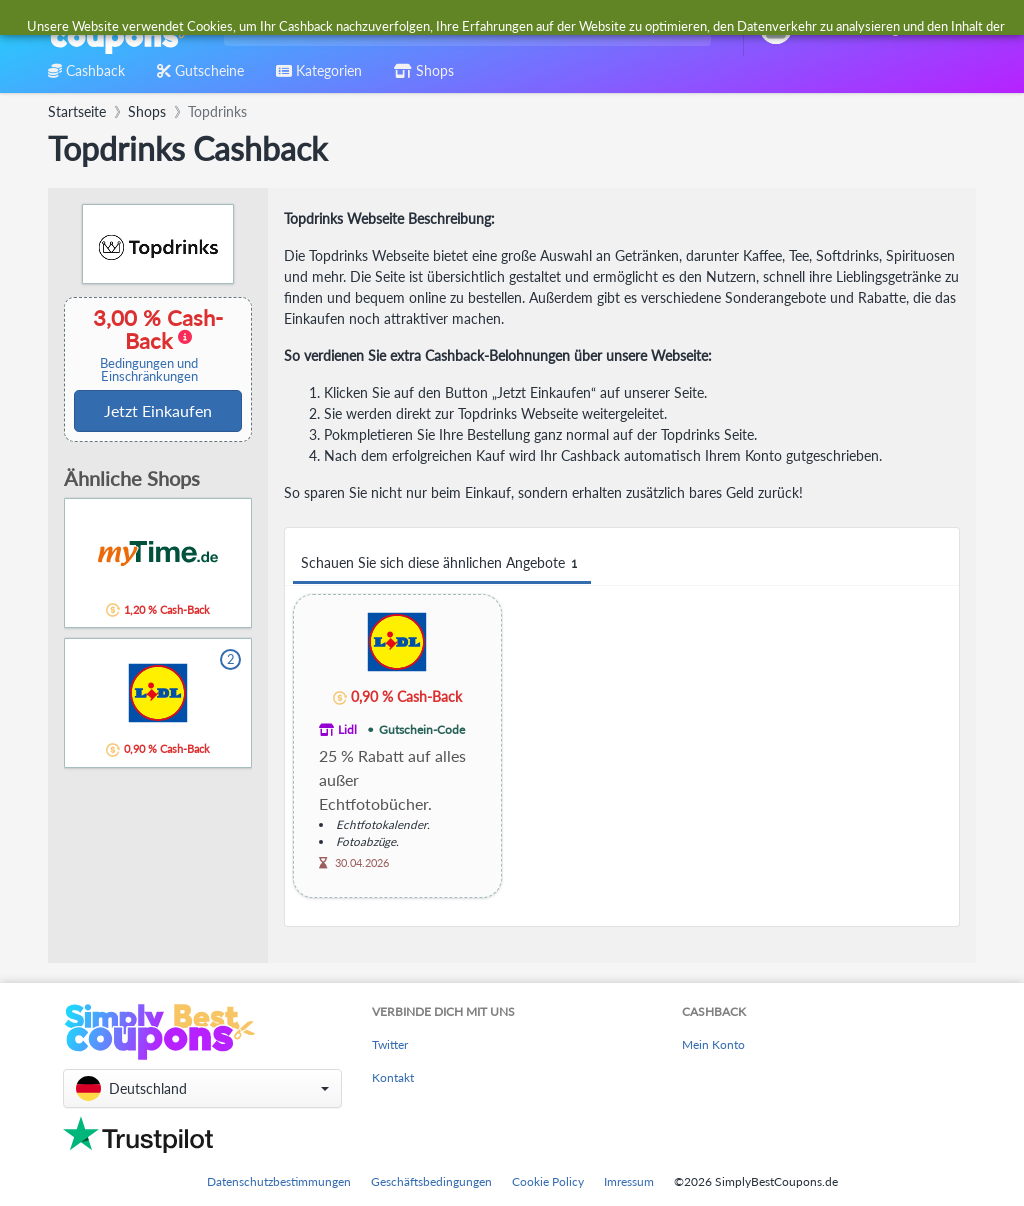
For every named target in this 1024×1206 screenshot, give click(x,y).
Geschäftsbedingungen (431, 1181)
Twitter (390, 1044)
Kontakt (393, 1077)
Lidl (347, 729)
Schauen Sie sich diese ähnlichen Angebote (442, 563)
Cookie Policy (548, 1181)
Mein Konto (713, 1044)
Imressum (629, 1181)
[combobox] (463, 28)
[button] (202, 1088)
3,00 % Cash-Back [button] (149, 344)
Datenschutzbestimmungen (279, 1181)
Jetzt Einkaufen (158, 410)
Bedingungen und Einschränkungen (149, 370)
